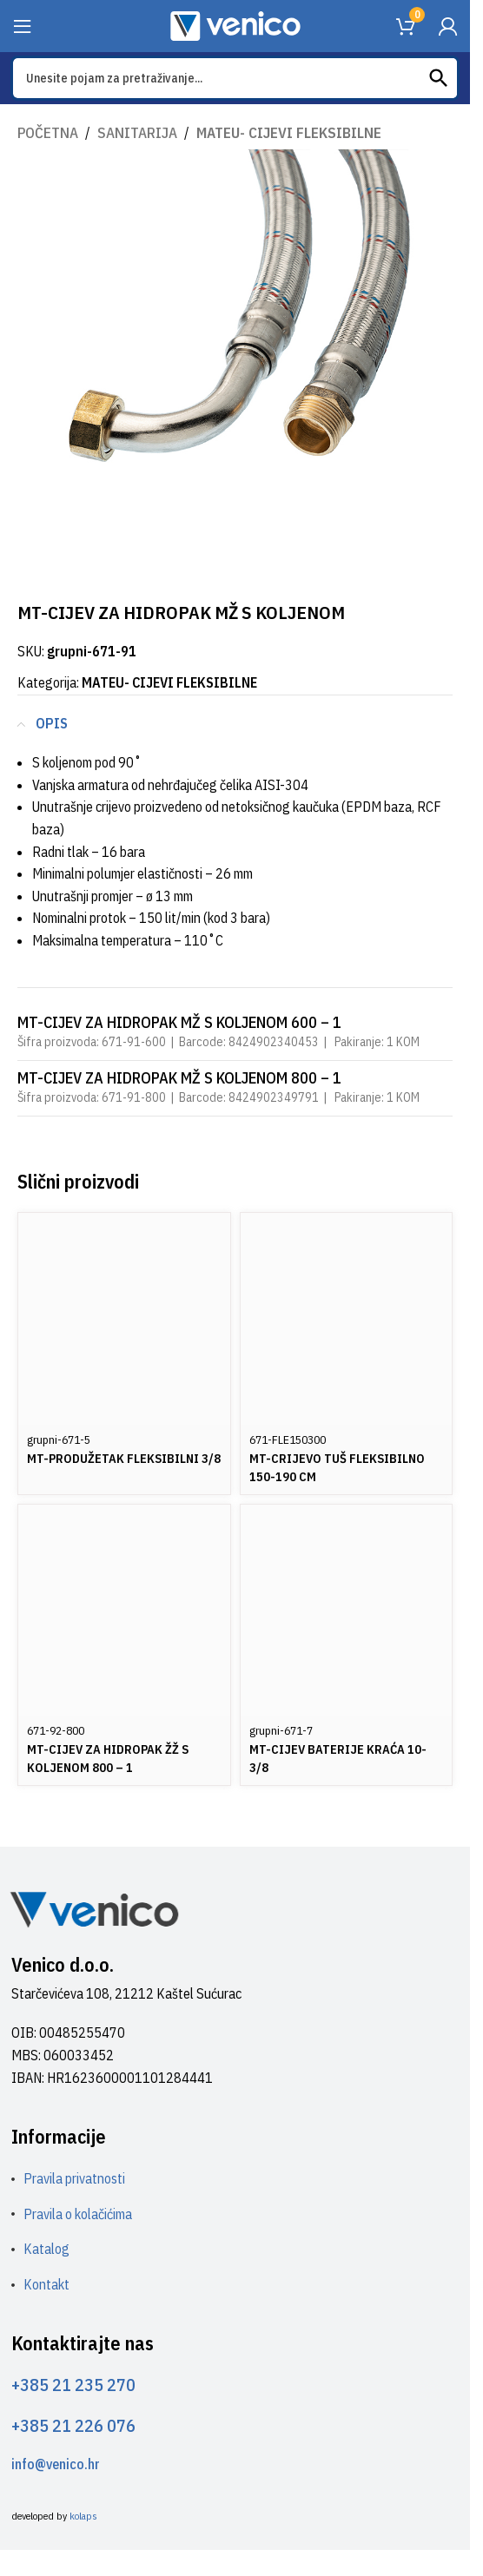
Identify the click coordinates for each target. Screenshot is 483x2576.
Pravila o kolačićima (77, 2214)
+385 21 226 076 (73, 2425)
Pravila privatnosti (74, 2178)
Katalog (46, 2248)
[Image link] (94, 1908)
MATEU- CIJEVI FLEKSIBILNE (288, 132)
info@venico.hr (55, 2464)
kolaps (83, 2515)
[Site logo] (235, 24)
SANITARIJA (137, 132)
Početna (47, 132)
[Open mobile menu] (22, 26)
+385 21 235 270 (73, 2384)
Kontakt (46, 2284)
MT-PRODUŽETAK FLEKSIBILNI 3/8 (124, 1458)
